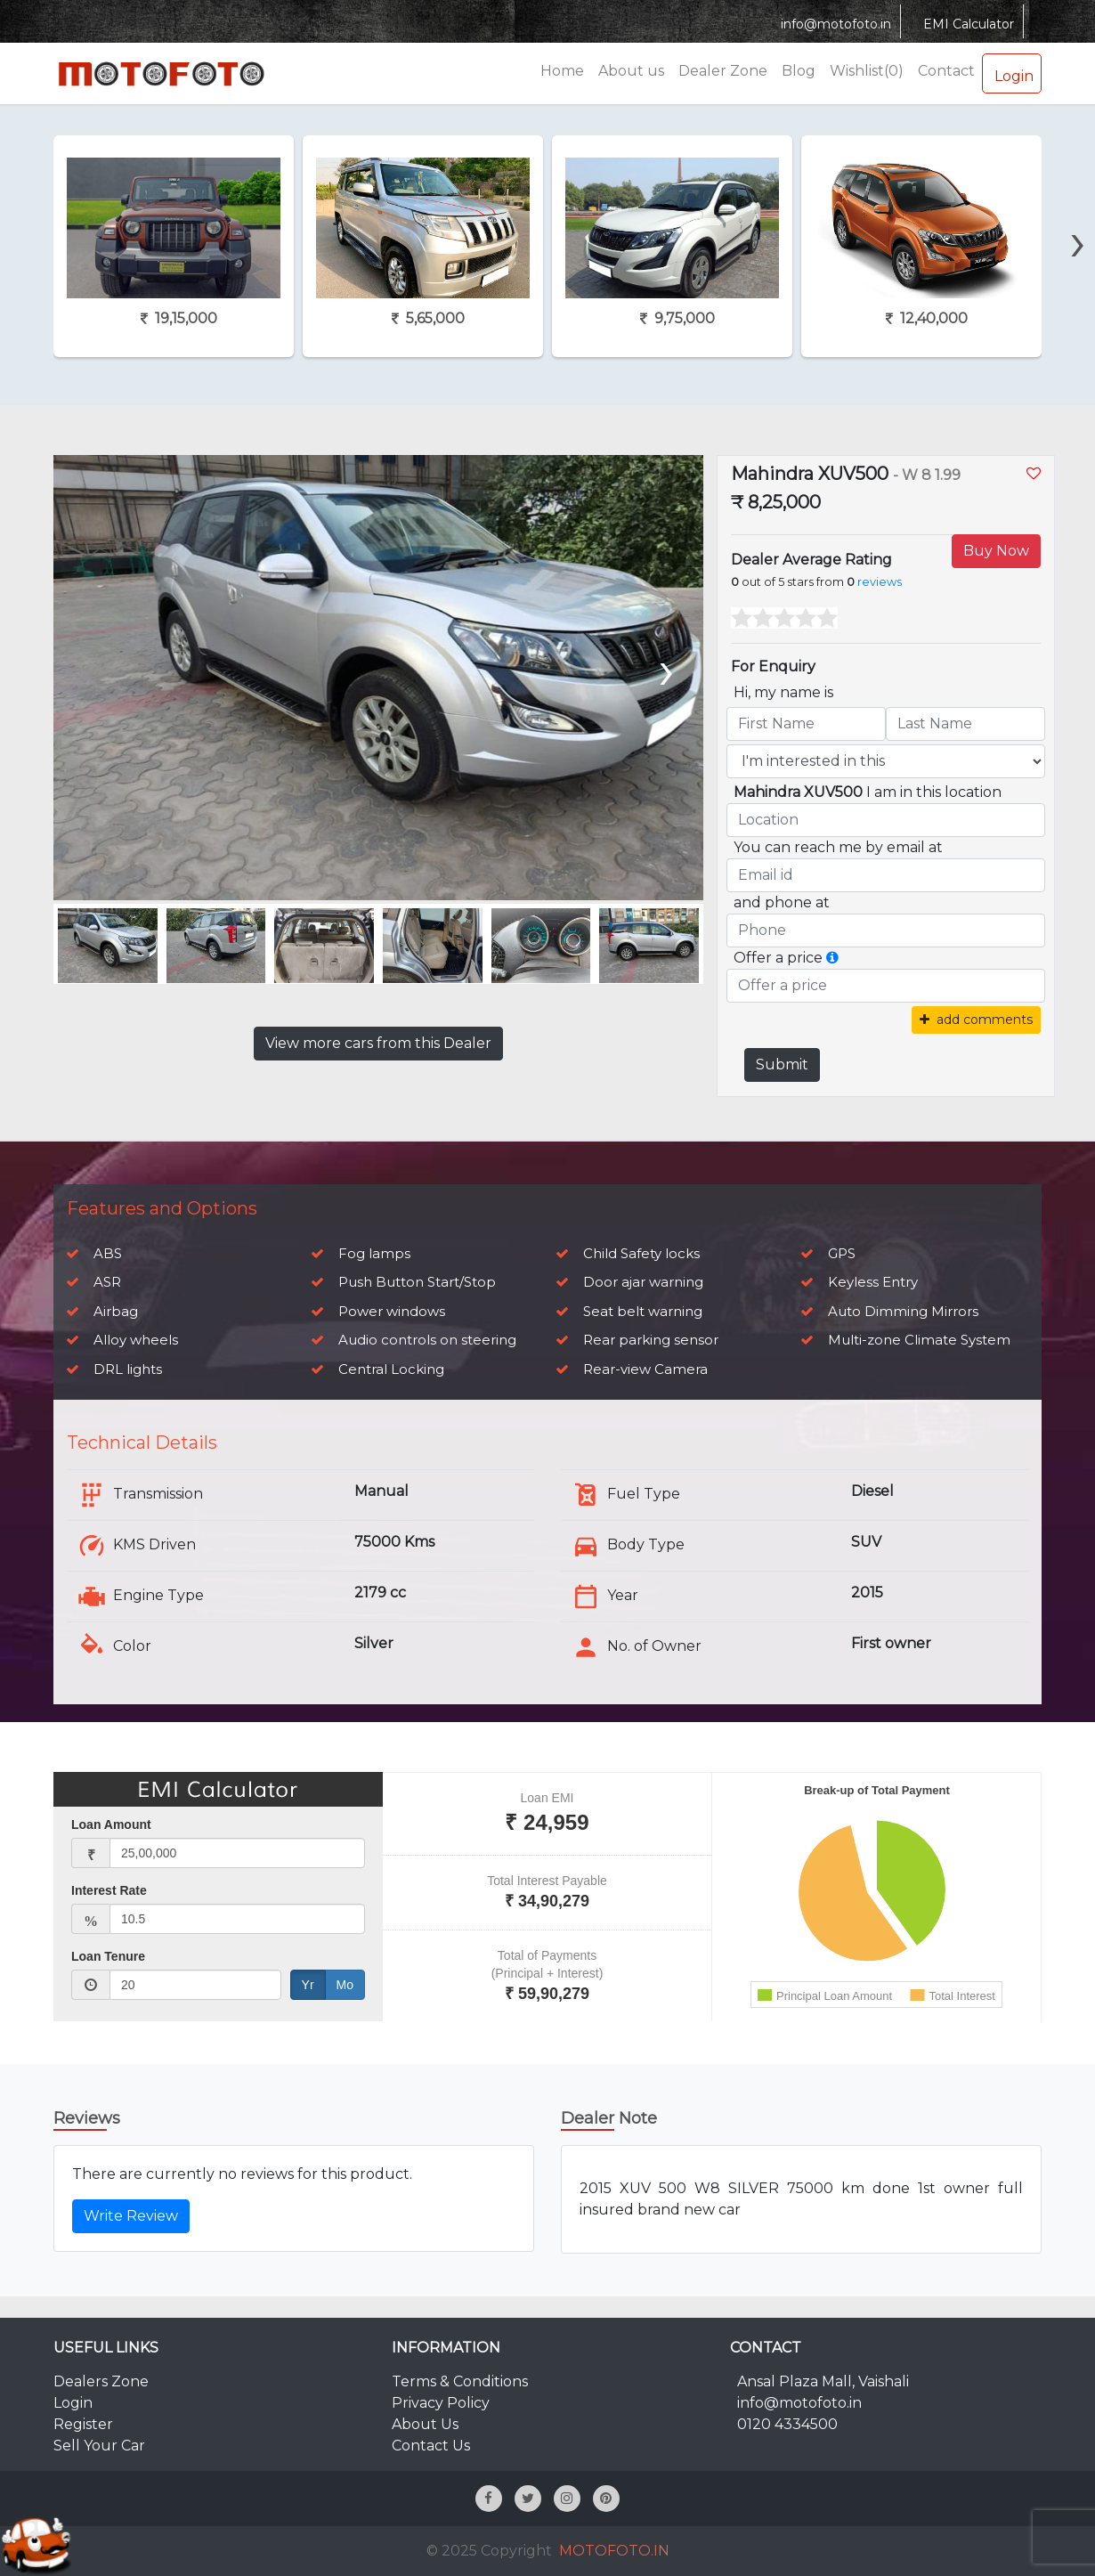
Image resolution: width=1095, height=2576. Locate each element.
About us (631, 70)
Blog (798, 70)
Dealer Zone (722, 70)
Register (83, 2424)
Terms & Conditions (460, 2381)
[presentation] (1078, 211)
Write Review (131, 2215)
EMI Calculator (966, 24)
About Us (425, 2424)
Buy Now (996, 550)
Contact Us (431, 2445)
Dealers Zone (101, 2381)
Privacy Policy (441, 2402)
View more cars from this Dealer (378, 1043)
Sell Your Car (99, 2445)
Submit (782, 1064)
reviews (879, 582)
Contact (946, 70)
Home (562, 70)
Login (1012, 73)
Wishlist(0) (867, 70)
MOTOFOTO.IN (614, 2550)
